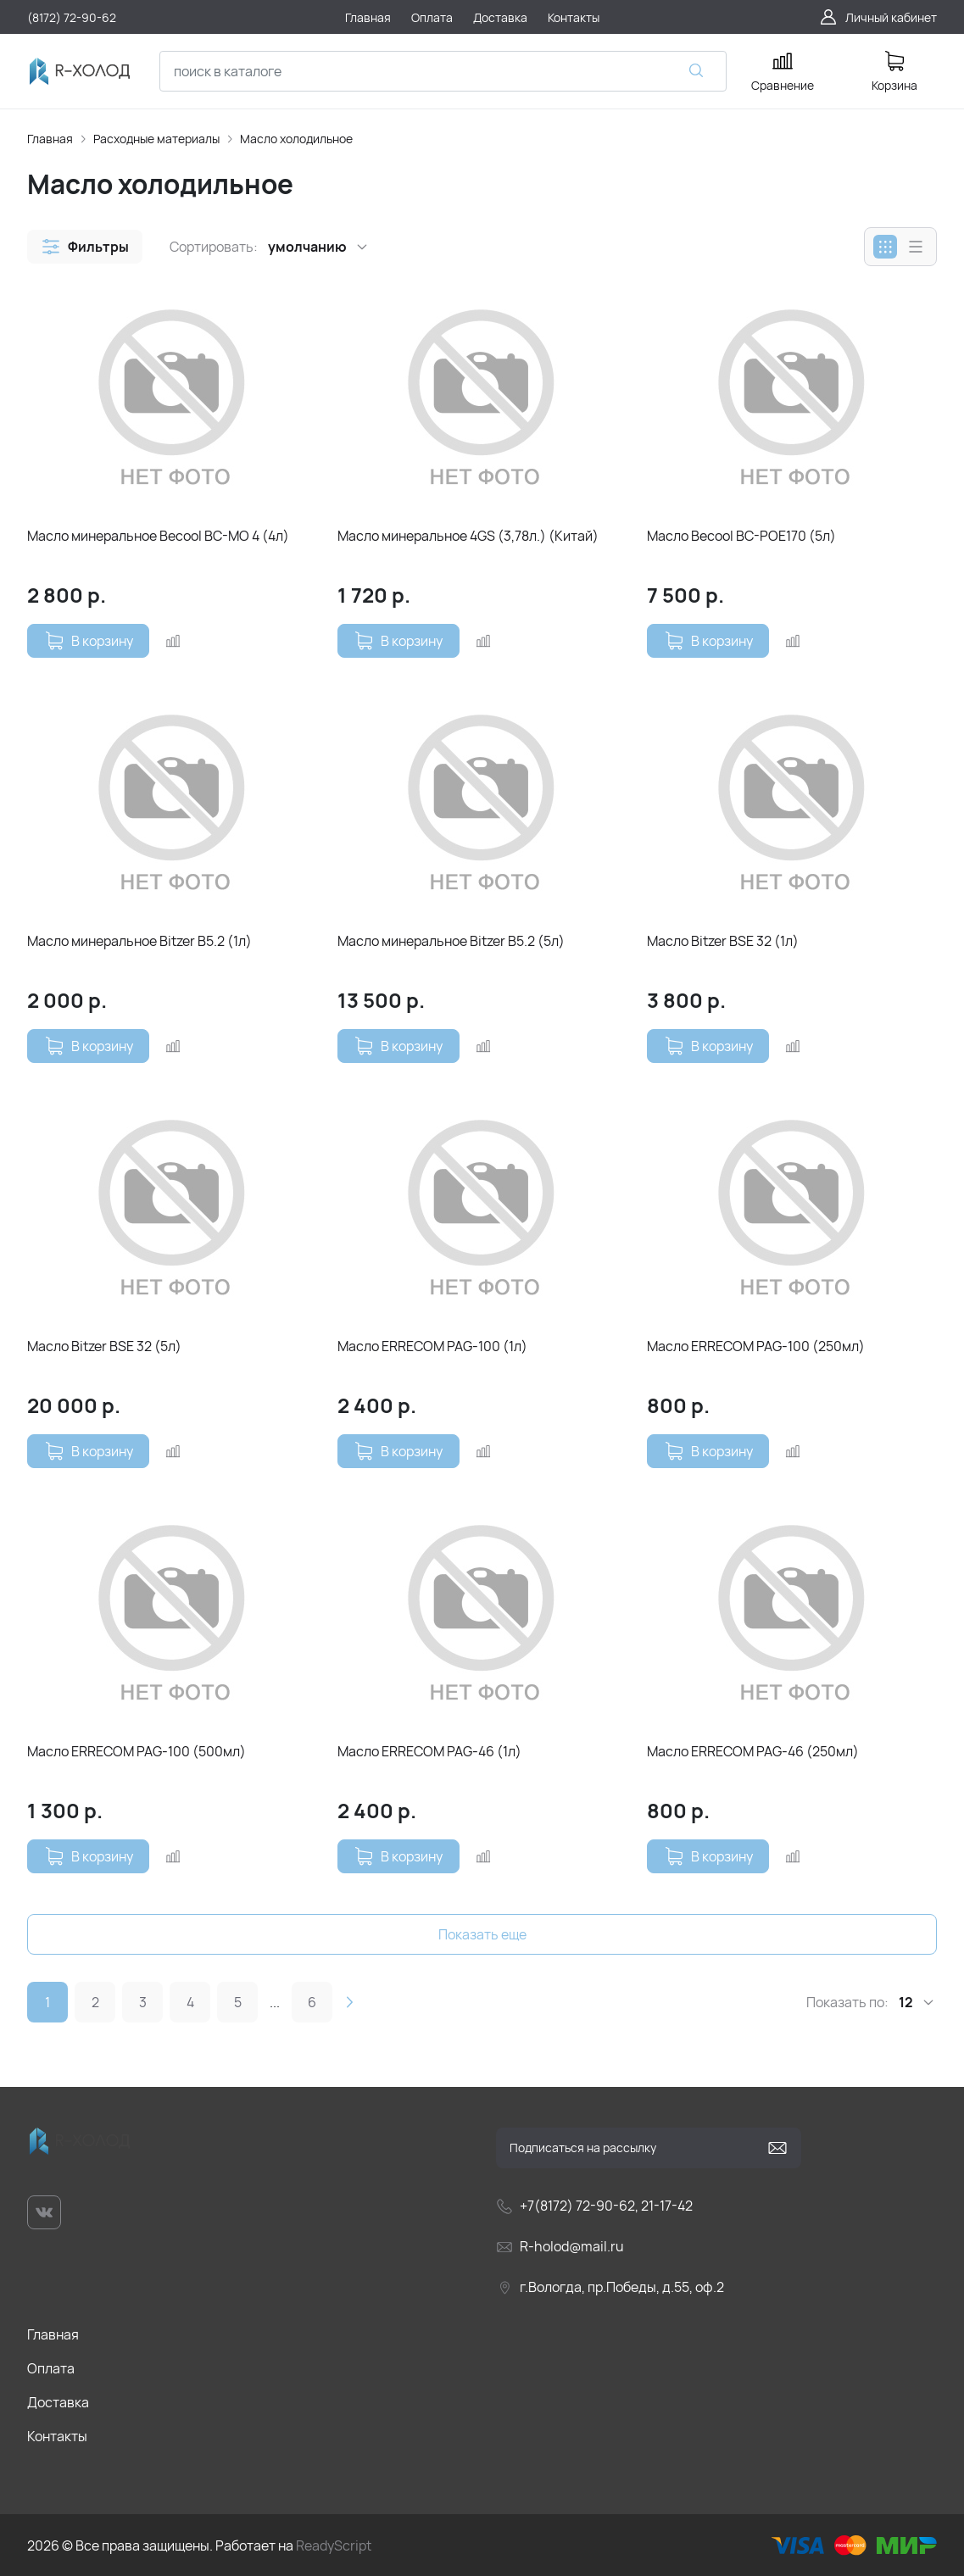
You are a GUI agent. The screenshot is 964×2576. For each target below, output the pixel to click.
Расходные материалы (156, 139)
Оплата (51, 2368)
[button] (84, 247)
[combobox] (443, 71)
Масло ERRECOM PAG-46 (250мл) (753, 1751)
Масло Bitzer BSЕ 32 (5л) (104, 1346)
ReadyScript (333, 2545)
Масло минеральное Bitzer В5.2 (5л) (451, 941)
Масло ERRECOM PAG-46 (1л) (429, 1751)
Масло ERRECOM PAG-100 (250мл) (756, 1346)
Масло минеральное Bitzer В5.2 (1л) (139, 941)
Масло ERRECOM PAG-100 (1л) (432, 1346)
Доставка (58, 2402)
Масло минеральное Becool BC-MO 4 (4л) (158, 535)
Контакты (57, 2436)
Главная (50, 139)
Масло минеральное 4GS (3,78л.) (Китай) (468, 535)
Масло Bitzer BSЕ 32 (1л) (723, 941)
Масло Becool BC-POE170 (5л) (741, 535)
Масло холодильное (296, 139)
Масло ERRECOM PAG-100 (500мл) (136, 1751)
